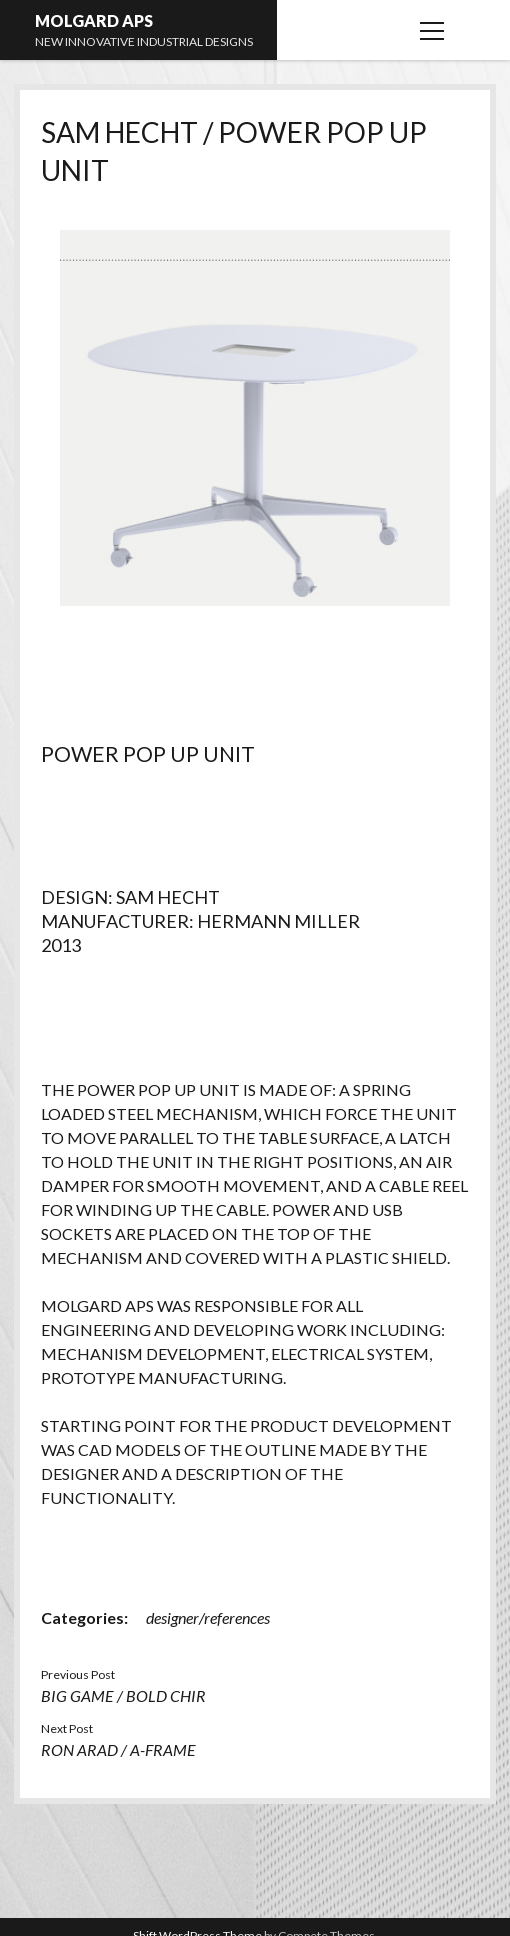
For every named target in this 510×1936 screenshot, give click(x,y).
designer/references (208, 1617)
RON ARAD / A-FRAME (118, 1749)
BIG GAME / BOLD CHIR (123, 1695)
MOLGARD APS (94, 20)
